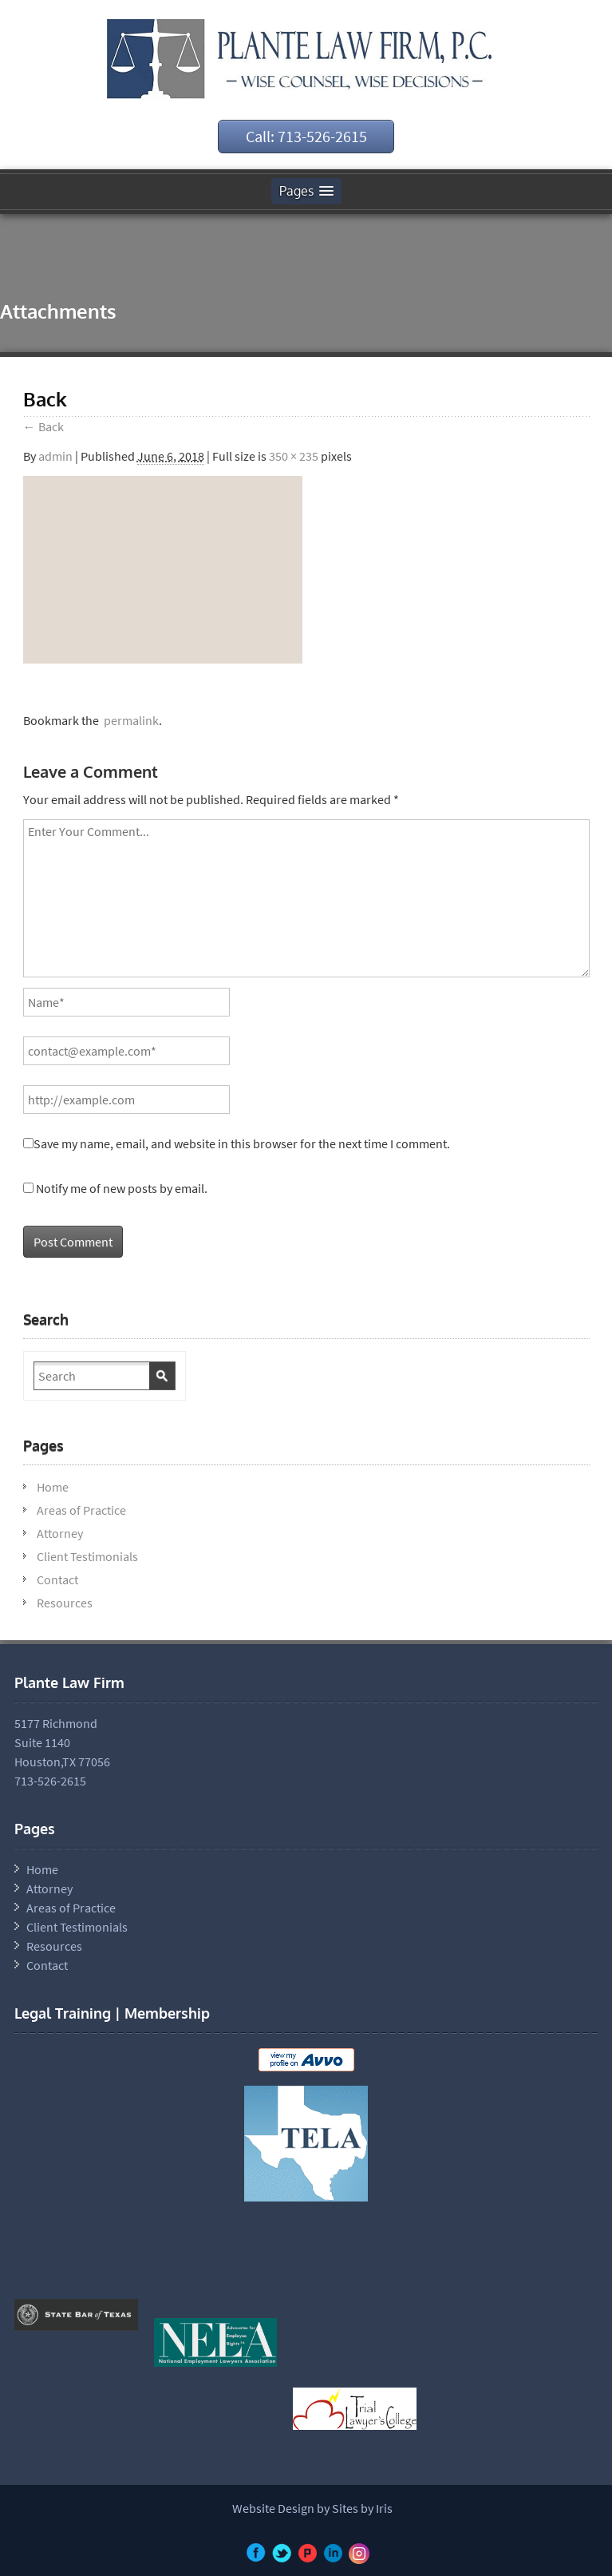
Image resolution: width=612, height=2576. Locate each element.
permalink (129, 720)
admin (55, 456)
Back (43, 426)
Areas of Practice (81, 1510)
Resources (65, 1603)
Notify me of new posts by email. (121, 1188)
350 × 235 (293, 456)
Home (53, 1487)
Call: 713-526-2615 (306, 136)
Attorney (60, 1533)
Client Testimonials (87, 1556)
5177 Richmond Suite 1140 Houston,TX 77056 (62, 1742)
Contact (57, 1579)
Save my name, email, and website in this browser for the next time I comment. (242, 1143)
